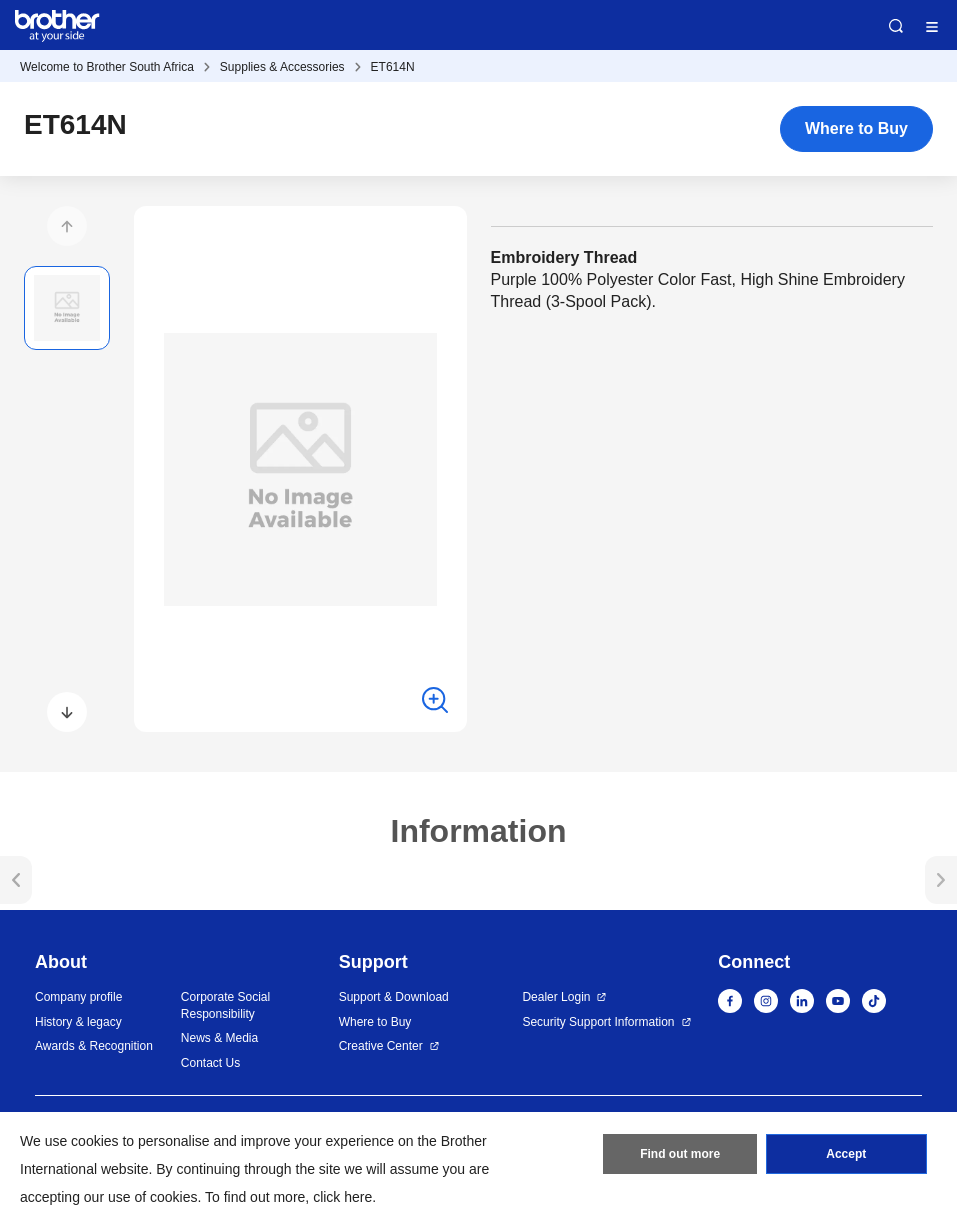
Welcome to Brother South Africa (107, 67)
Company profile (78, 997)
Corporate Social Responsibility (225, 1005)
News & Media (219, 1038)
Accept (846, 1154)
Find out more (680, 1154)
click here (342, 1197)
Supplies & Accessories (282, 67)
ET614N (393, 67)
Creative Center (381, 1046)
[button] (67, 226)
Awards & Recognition (94, 1046)
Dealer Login (556, 997)
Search (896, 26)
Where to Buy (856, 128)
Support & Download (394, 997)
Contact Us (210, 1063)
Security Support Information (598, 1022)
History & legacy (78, 1022)
